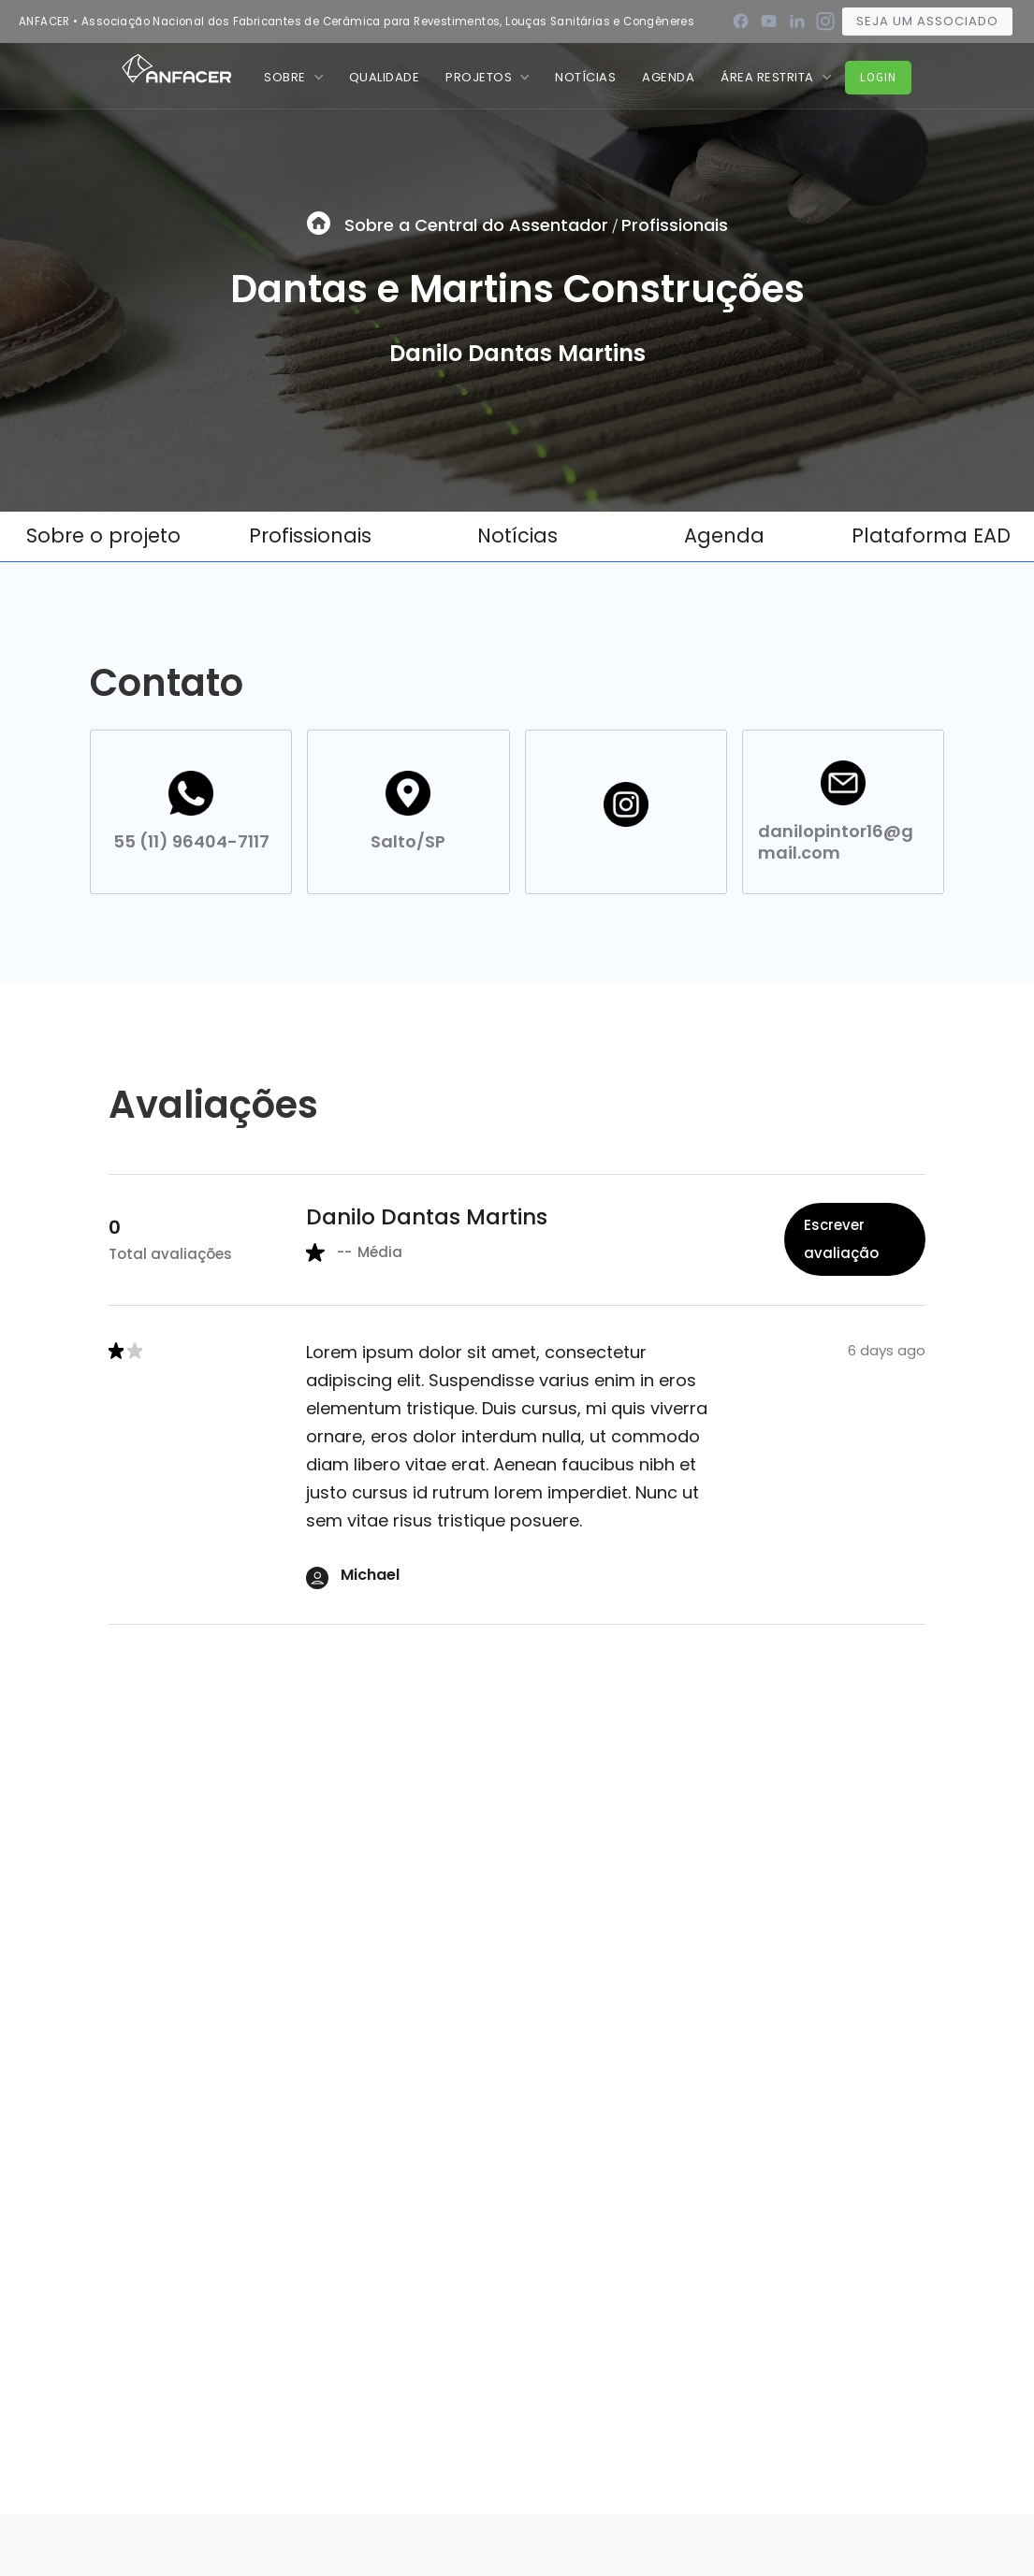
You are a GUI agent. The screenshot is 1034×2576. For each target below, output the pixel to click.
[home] (177, 67)
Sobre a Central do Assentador (476, 225)
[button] (293, 77)
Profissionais (674, 225)
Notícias (517, 535)
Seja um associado (927, 21)
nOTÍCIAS (585, 77)
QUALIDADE (384, 77)
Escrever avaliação (841, 1239)
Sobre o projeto (103, 535)
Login (878, 77)
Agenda (668, 77)
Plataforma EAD (931, 535)
